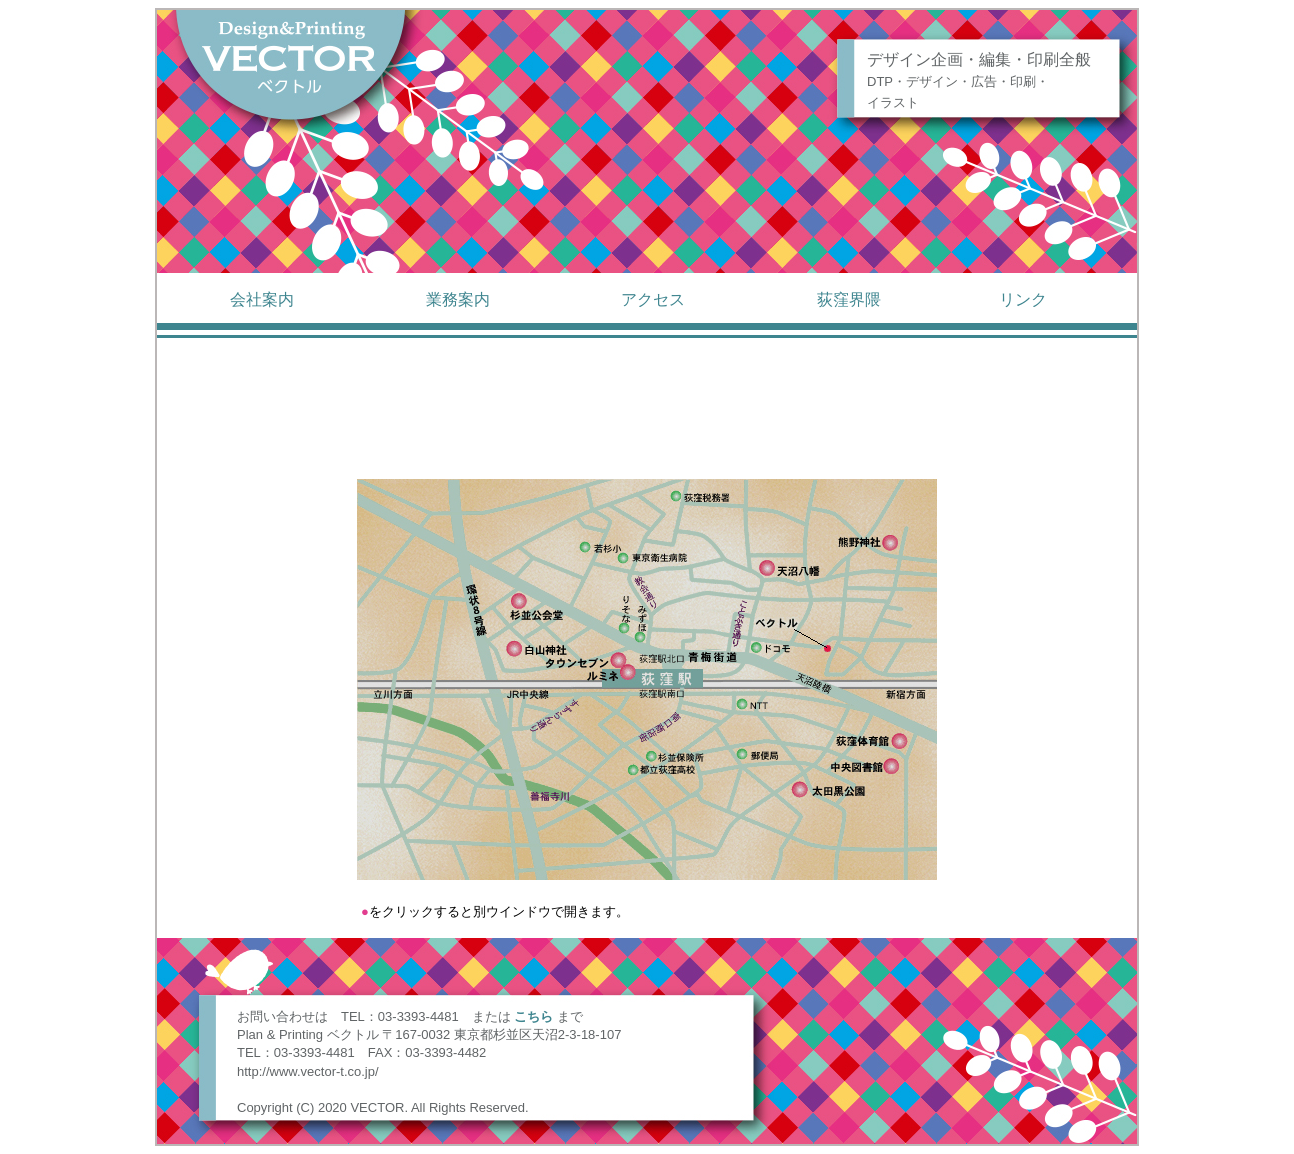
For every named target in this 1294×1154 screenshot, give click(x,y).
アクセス (653, 299)
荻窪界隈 (849, 299)
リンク (1023, 299)
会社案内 (262, 299)
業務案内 (458, 299)
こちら (533, 1016)
